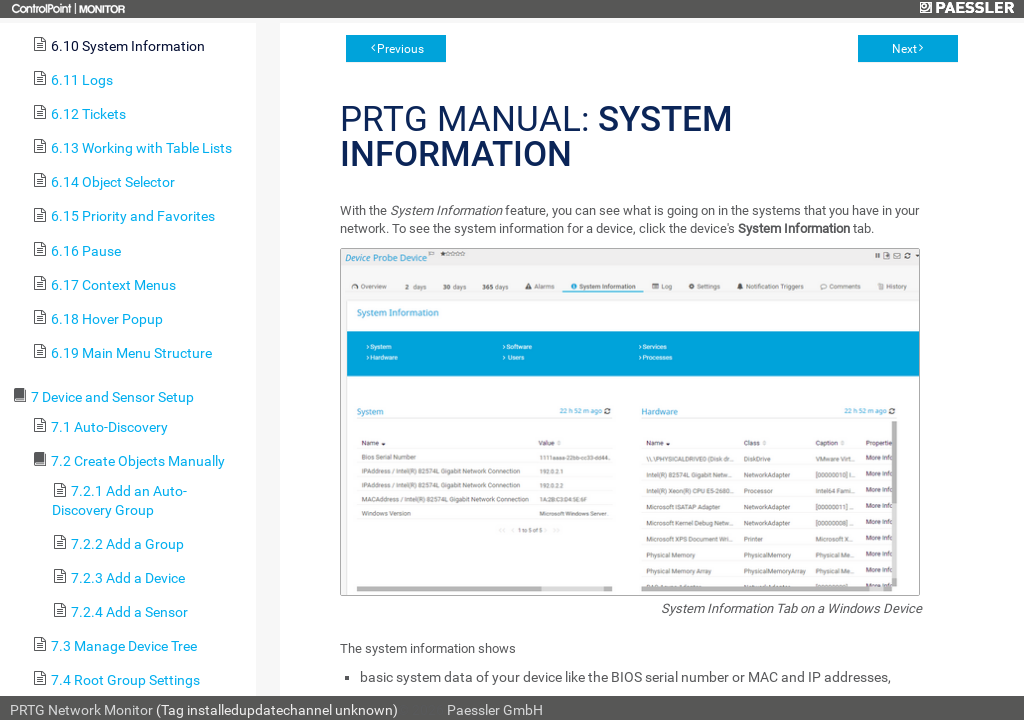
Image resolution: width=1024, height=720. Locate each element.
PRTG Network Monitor (81, 710)
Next (904, 49)
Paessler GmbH (495, 710)
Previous (400, 49)
